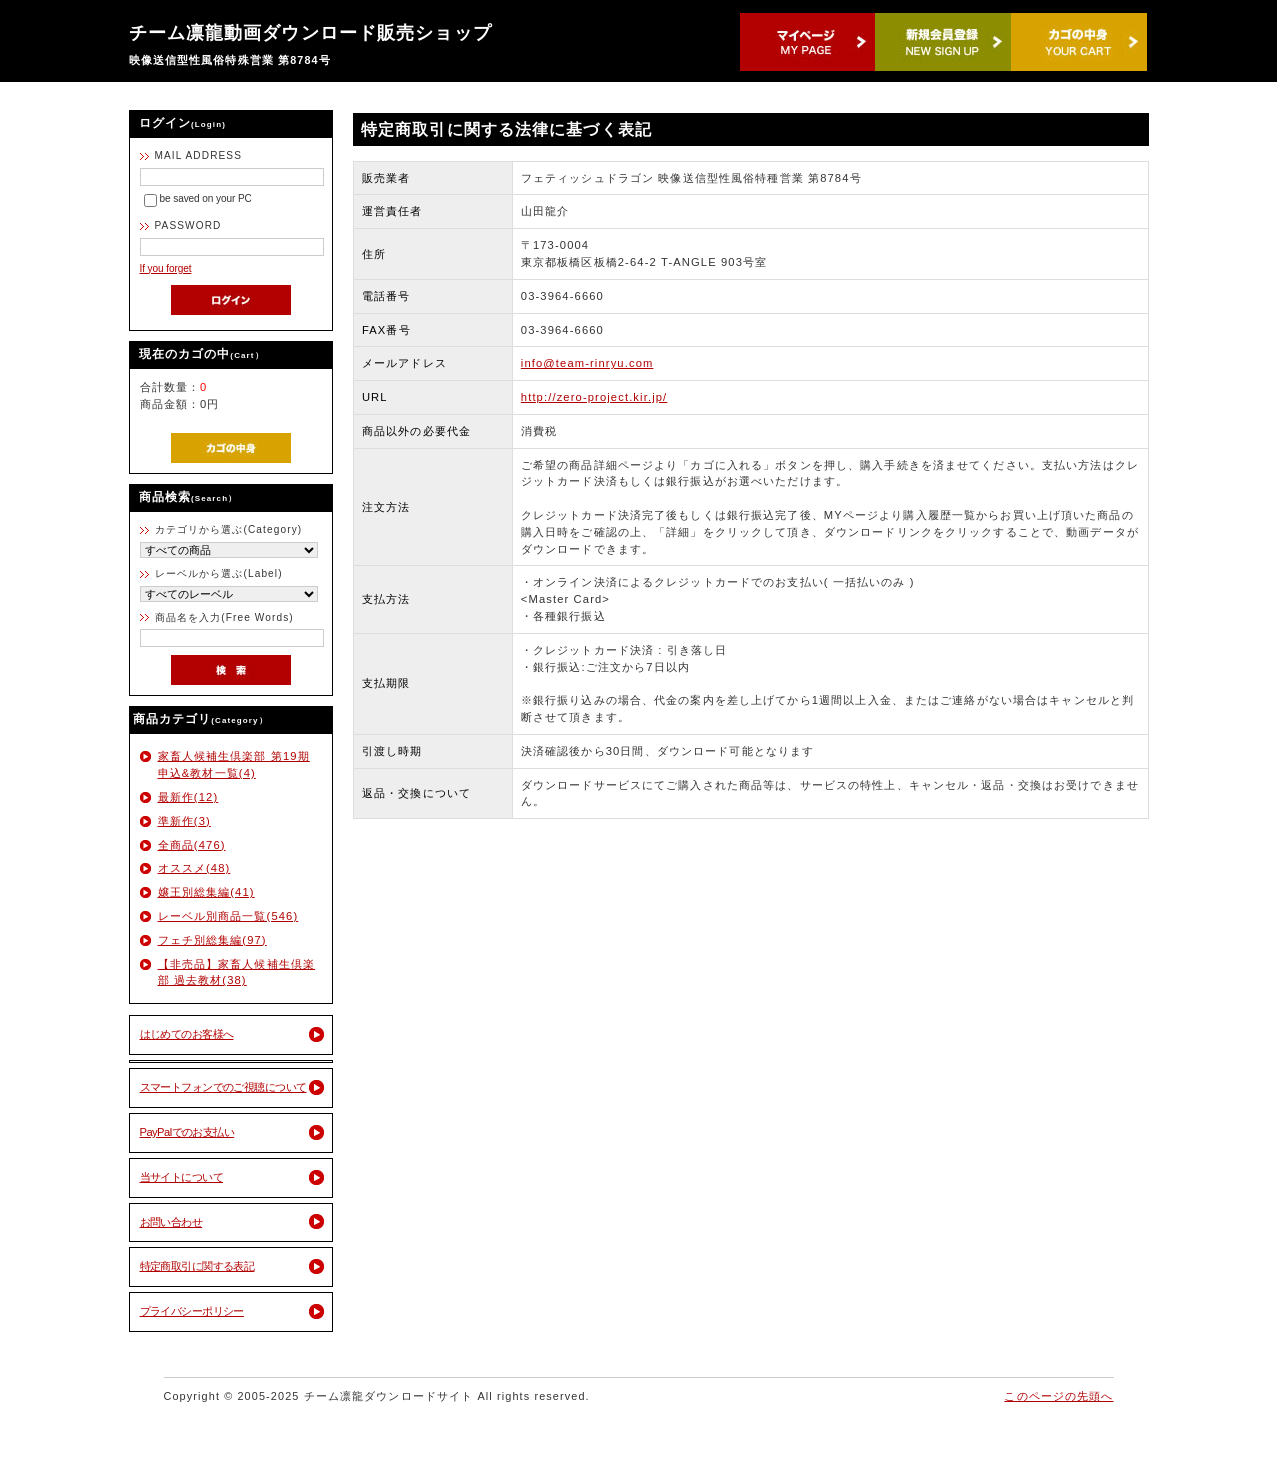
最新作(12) (188, 797)
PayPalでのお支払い (187, 1132)
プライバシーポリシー (192, 1311)
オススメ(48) (194, 868)
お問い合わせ (171, 1222)
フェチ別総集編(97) (212, 940)
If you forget (166, 268)
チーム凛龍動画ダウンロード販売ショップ (310, 33)
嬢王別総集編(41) (206, 892)
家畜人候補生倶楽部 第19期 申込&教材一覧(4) (234, 764)
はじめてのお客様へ (187, 1034)
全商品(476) (192, 845)
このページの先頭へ (1058, 1396)
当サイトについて (182, 1177)
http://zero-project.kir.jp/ (594, 397)
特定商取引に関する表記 (197, 1266)
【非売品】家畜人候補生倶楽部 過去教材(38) (237, 972)
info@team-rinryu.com (587, 363)
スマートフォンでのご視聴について (223, 1087)
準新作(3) (184, 821)
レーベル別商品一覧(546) (228, 916)
